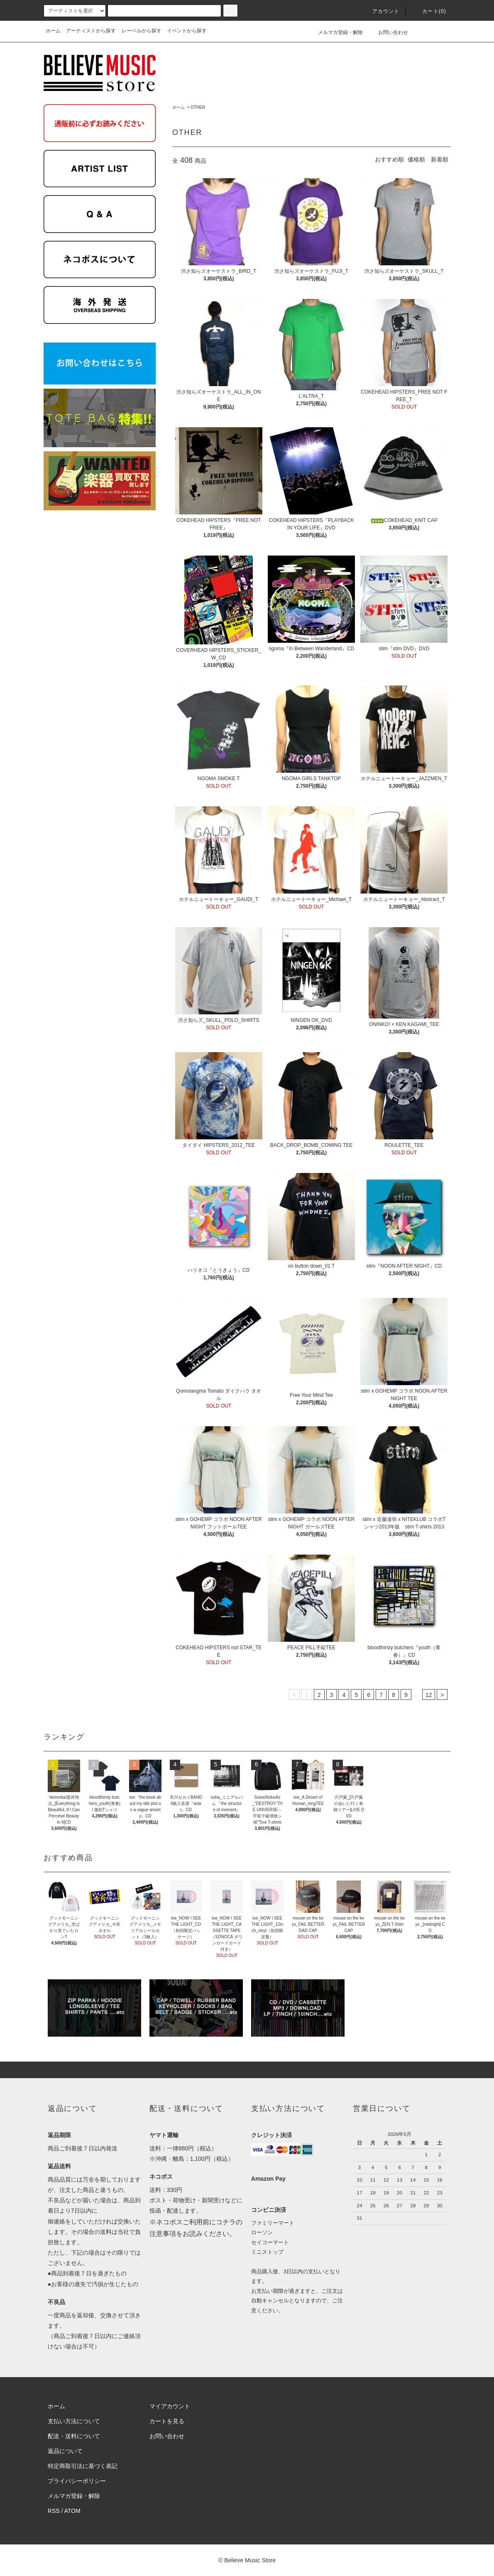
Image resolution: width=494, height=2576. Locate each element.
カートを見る (166, 2421)
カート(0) (429, 11)
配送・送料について (74, 2436)
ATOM (72, 2510)
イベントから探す (187, 31)
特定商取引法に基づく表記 (82, 2466)
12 (429, 1695)
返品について (65, 2451)
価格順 (416, 159)
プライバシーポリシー (77, 2481)
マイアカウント (169, 2406)
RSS (54, 2510)
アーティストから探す (91, 31)
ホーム (53, 31)
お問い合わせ (388, 32)
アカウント (381, 11)
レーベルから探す (141, 31)
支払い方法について (74, 2421)
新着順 (439, 159)
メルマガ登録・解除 (335, 32)
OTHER (198, 107)
